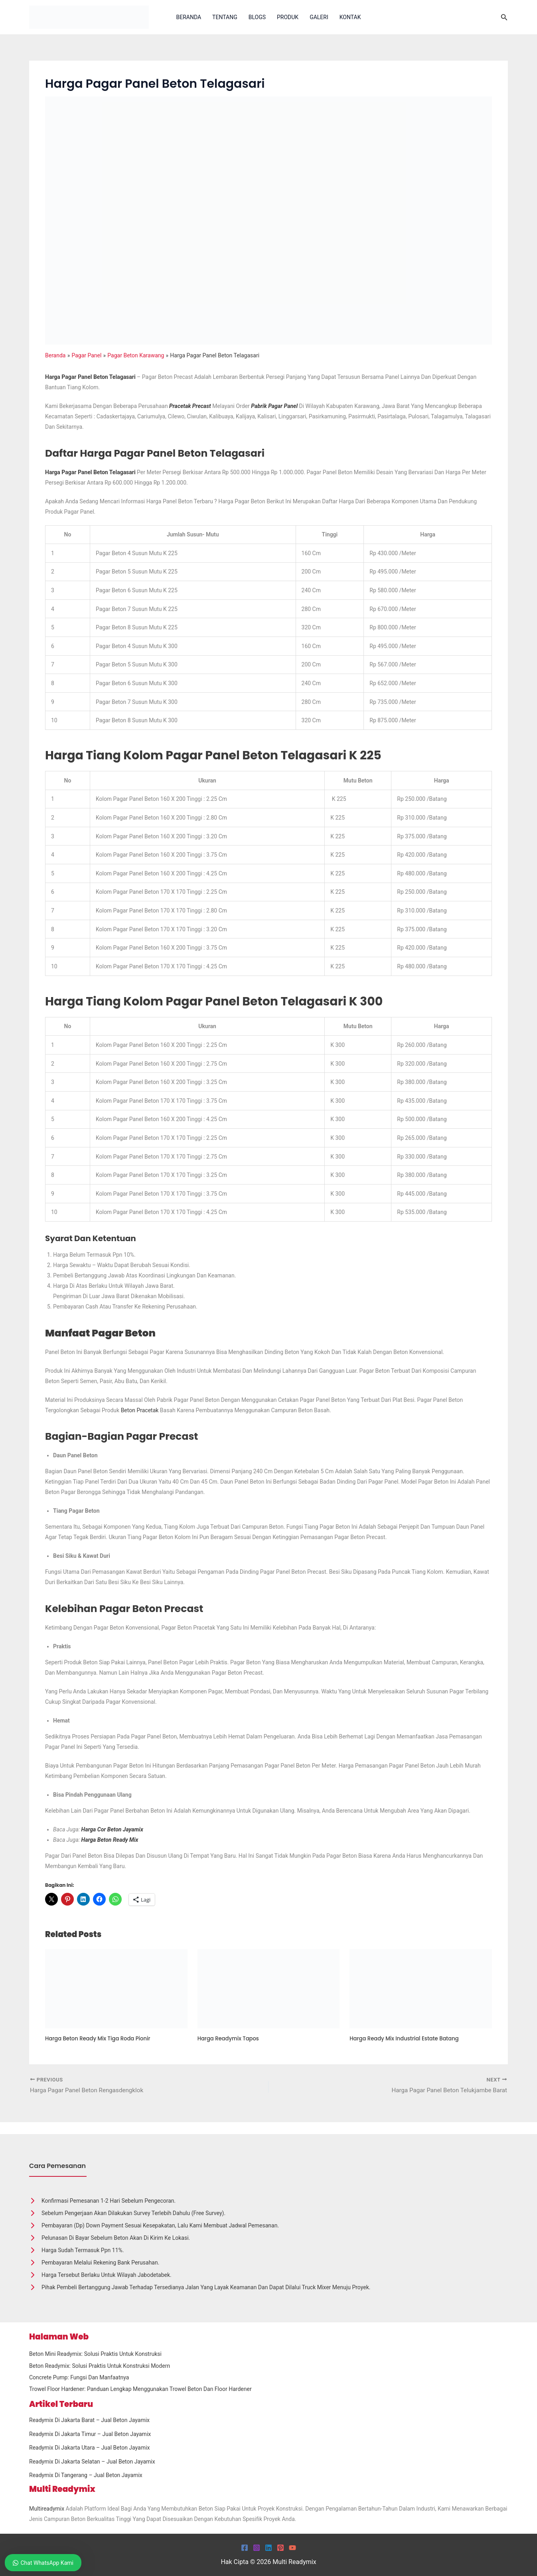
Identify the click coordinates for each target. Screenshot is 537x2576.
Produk (287, 17)
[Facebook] (244, 2547)
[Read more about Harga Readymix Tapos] (268, 1988)
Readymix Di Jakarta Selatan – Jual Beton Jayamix (92, 2461)
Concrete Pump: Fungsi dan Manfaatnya (79, 2377)
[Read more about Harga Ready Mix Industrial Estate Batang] (420, 1988)
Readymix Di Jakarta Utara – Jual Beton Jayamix (89, 2447)
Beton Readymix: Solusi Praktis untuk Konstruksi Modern (99, 2366)
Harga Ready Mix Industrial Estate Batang (407, 2038)
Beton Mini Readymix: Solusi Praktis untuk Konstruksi (95, 2354)
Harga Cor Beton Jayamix (112, 1829)
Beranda (188, 17)
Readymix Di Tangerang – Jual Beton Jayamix (85, 2475)
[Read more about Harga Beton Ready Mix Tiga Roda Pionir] (116, 1988)
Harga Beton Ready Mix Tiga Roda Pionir (101, 2038)
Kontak (350, 17)
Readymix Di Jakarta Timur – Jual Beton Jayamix (90, 2434)
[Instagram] (256, 2547)
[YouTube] (292, 2547)
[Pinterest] (280, 2547)
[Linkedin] (268, 2547)
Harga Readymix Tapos (230, 2038)
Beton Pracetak (140, 1410)
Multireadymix (46, 2508)
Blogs (257, 17)
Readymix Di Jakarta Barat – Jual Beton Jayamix (89, 2420)
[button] (504, 17)
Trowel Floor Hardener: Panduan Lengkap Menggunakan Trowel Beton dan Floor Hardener (140, 2389)
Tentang (224, 17)
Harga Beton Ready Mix (109, 1840)
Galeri (319, 17)
